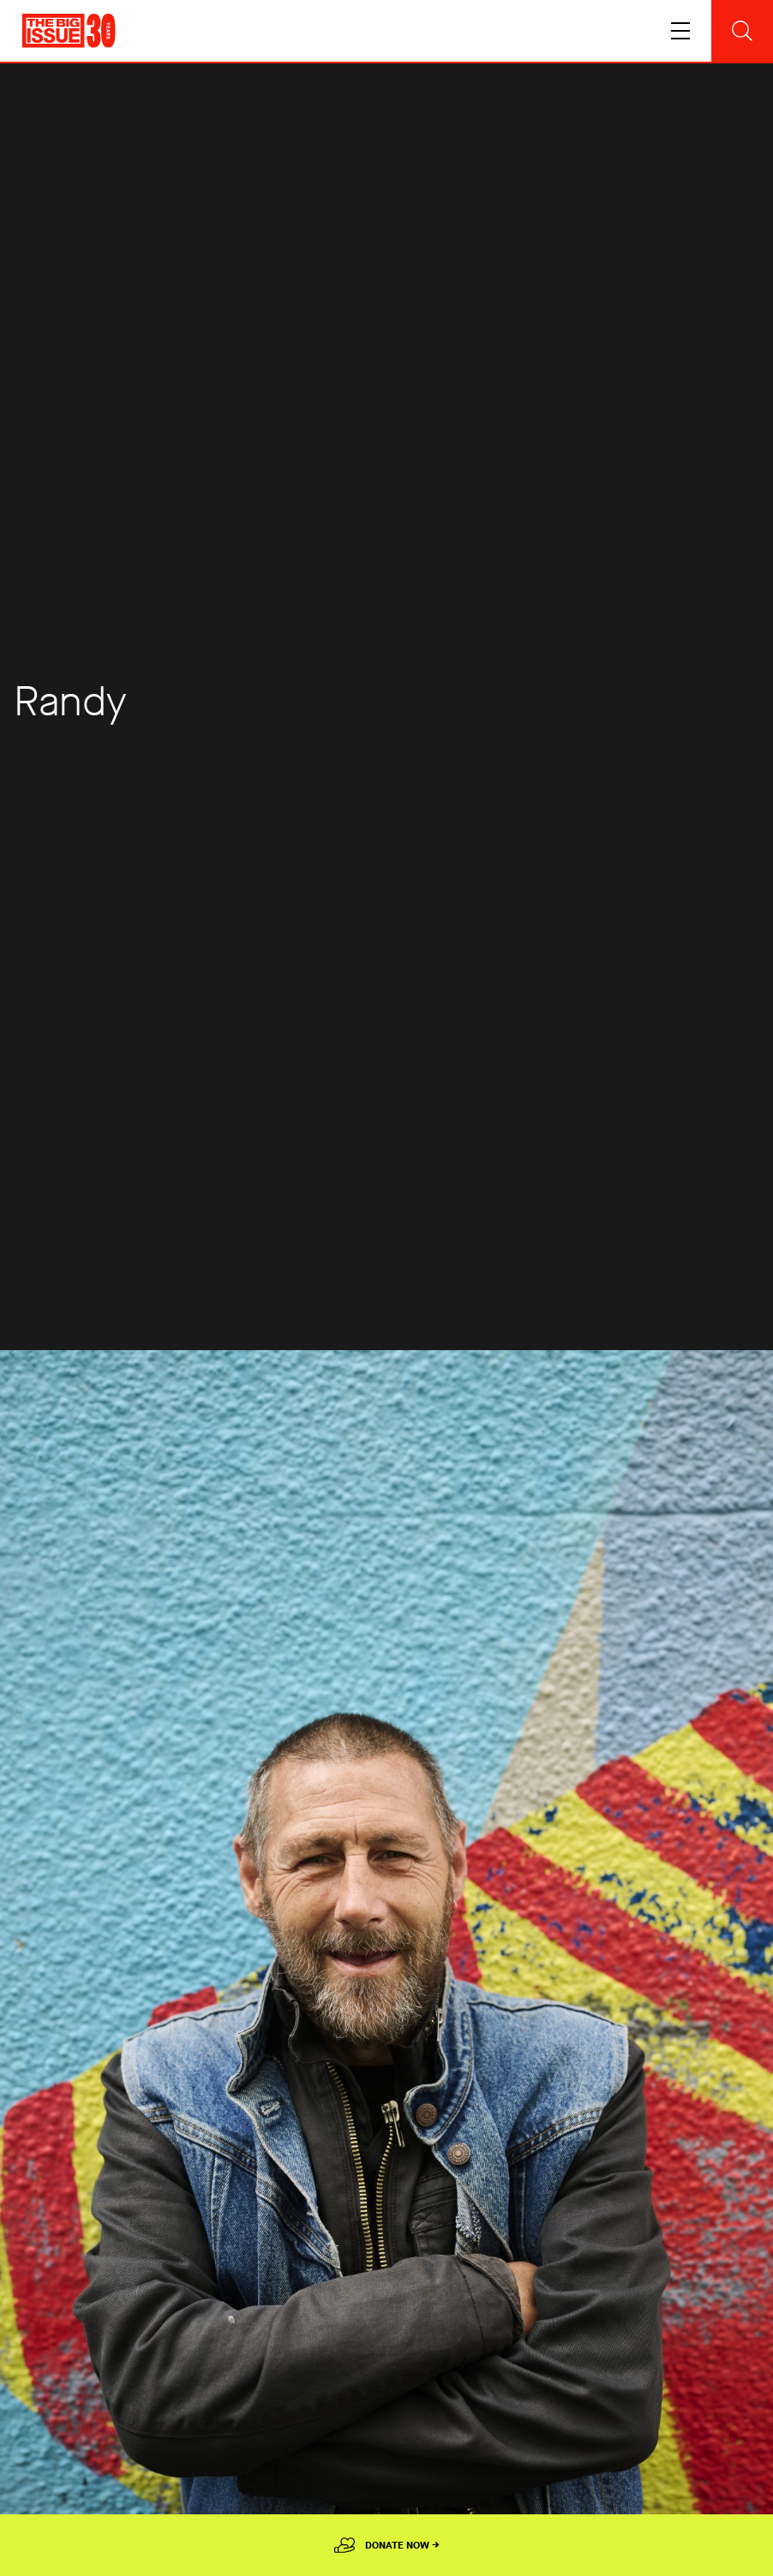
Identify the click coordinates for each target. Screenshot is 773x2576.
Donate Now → (402, 2545)
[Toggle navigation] (680, 31)
